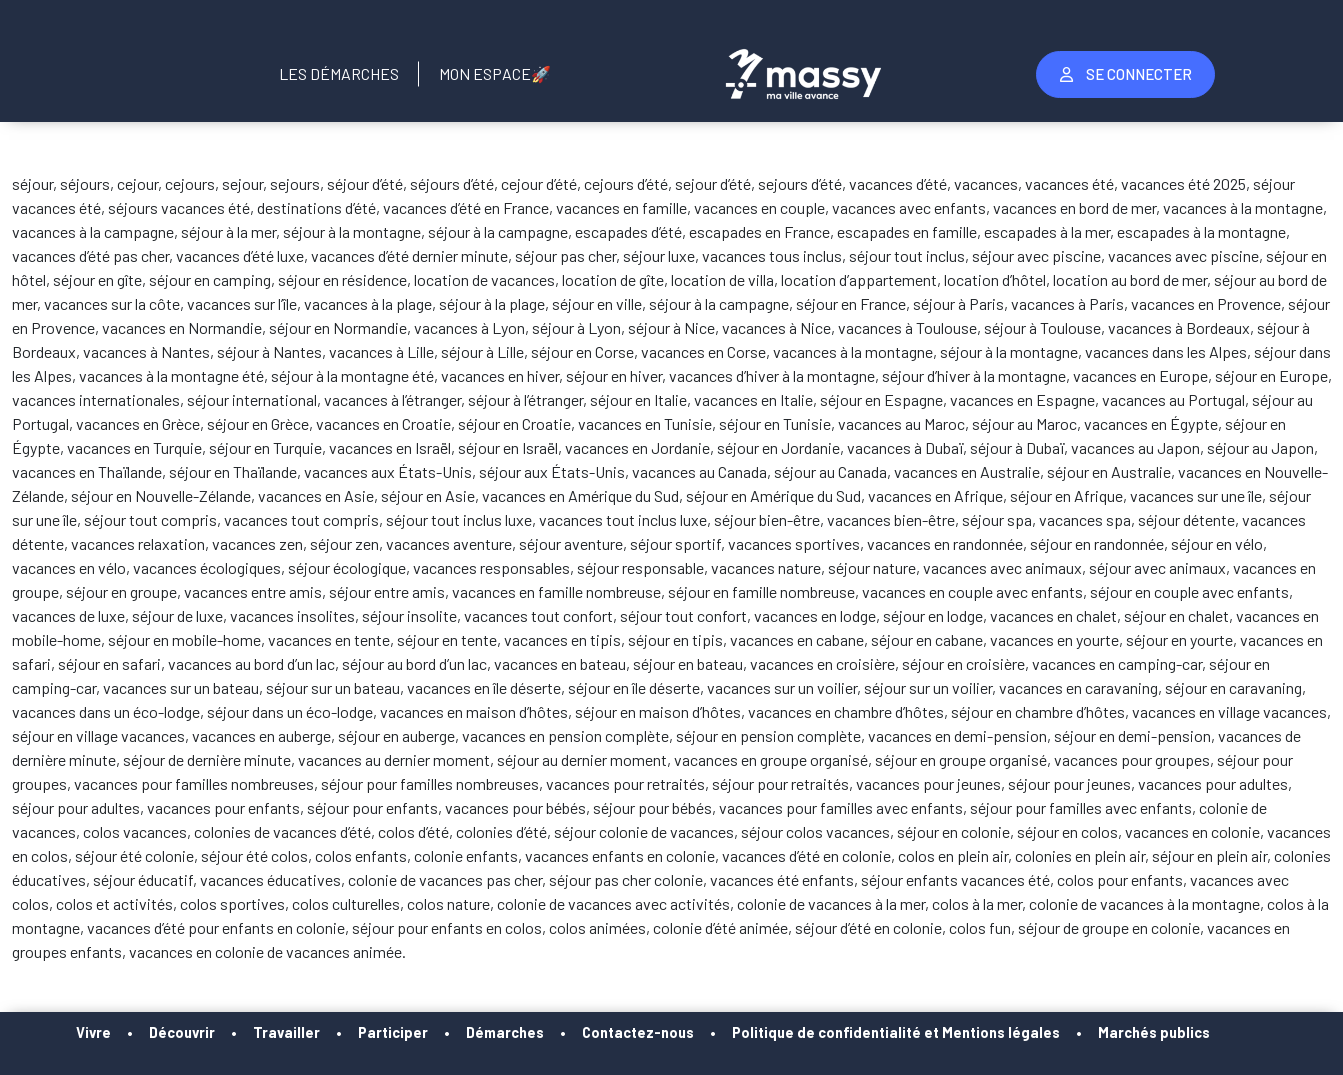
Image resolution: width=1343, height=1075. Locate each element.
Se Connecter (1126, 74)
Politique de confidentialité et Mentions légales (896, 1032)
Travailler (286, 1032)
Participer (393, 1032)
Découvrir (182, 1032)
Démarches (505, 1032)
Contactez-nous (638, 1032)
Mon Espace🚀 (495, 73)
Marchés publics (1154, 1032)
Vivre (93, 1032)
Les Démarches (339, 73)
